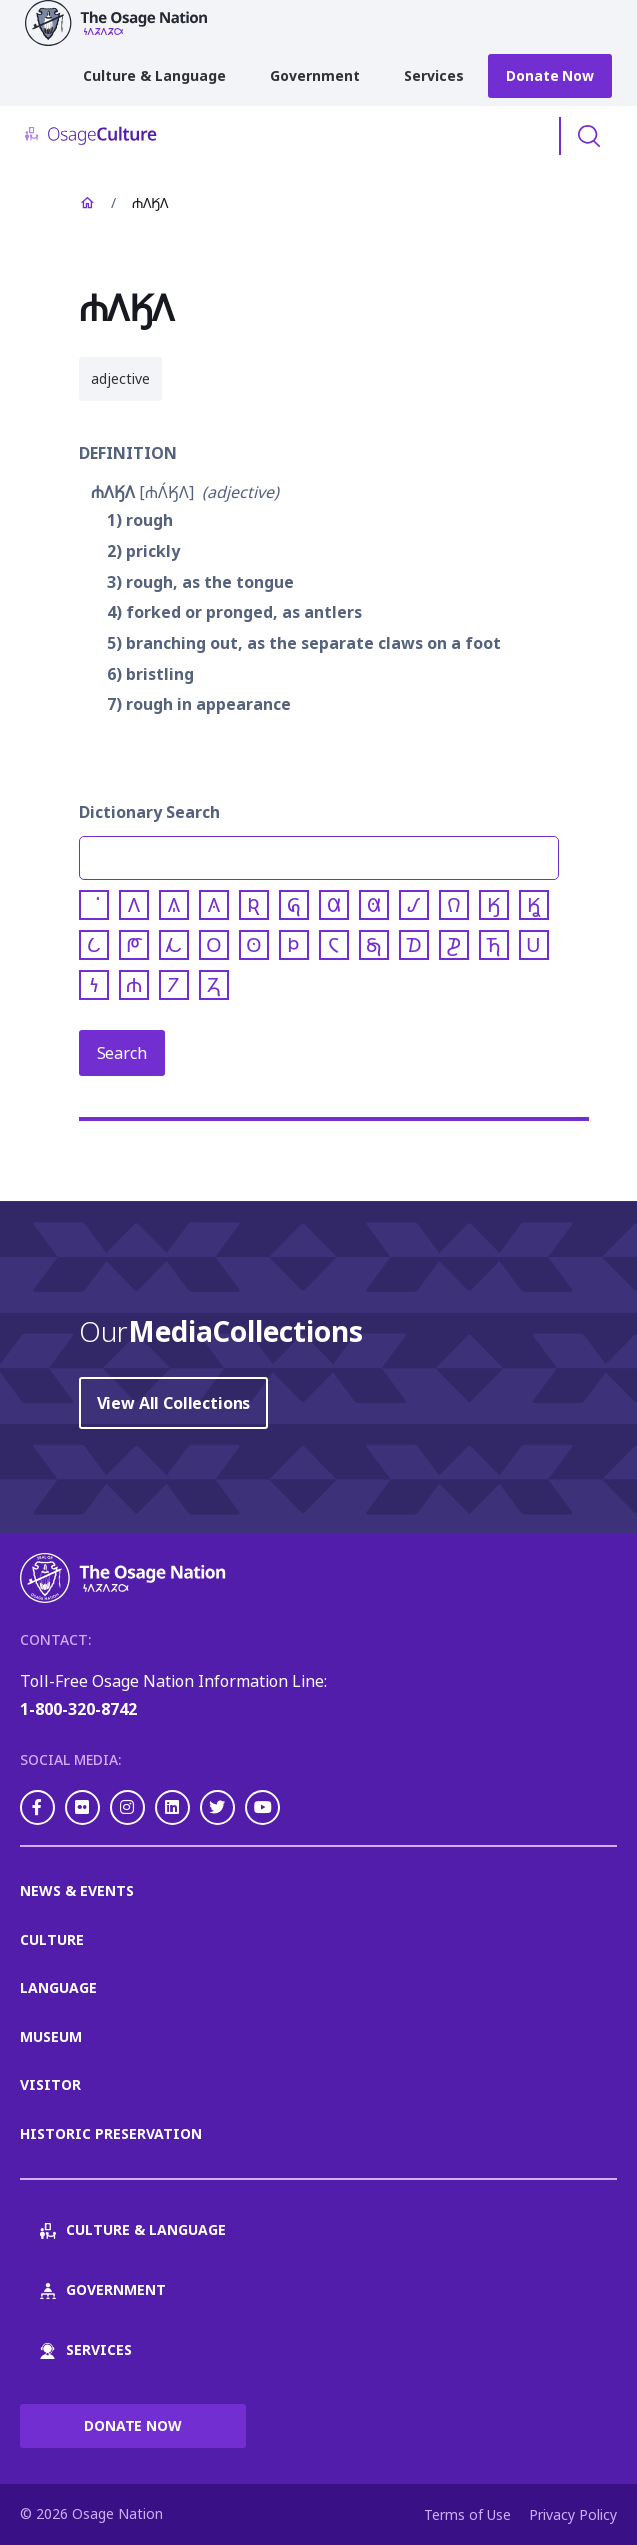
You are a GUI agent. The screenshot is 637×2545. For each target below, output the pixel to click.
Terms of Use (467, 2514)
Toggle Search (589, 136)
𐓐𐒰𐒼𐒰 (113, 492)
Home (87, 203)
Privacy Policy (573, 2514)
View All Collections (174, 1403)
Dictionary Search (149, 812)
